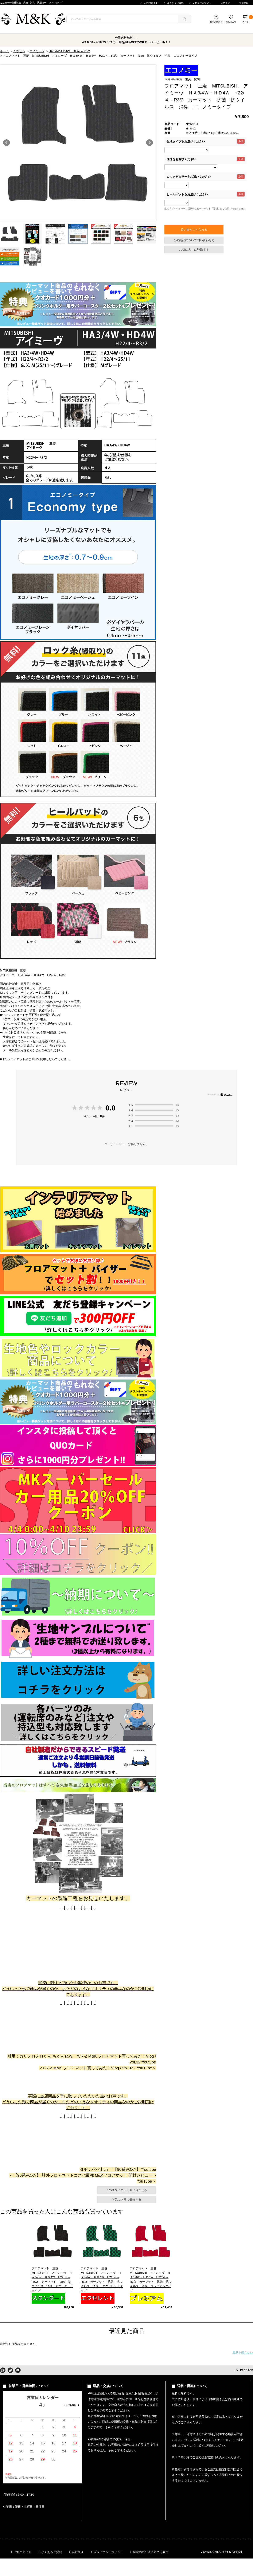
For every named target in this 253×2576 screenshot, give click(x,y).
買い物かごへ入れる (194, 229)
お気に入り (231, 22)
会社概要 (78, 2552)
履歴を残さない (242, 2352)
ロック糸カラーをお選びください (189, 176)
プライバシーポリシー (108, 2552)
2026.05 (70, 2404)
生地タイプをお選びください (186, 141)
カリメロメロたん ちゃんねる (46, 2056)
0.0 (110, 1108)
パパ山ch (100, 2169)
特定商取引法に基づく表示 (150, 2552)
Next (149, 142)
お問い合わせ (216, 22)
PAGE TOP (246, 2370)
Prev (6, 142)
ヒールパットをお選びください (187, 194)
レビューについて (202, 2)
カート (247, 19)
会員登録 (243, 2)
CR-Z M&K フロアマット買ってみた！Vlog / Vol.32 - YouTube (97, 2068)
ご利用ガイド (151, 2)
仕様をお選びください (181, 159)
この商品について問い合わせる (194, 240)
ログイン (225, 2)
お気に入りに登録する (194, 249)
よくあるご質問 (175, 2)
